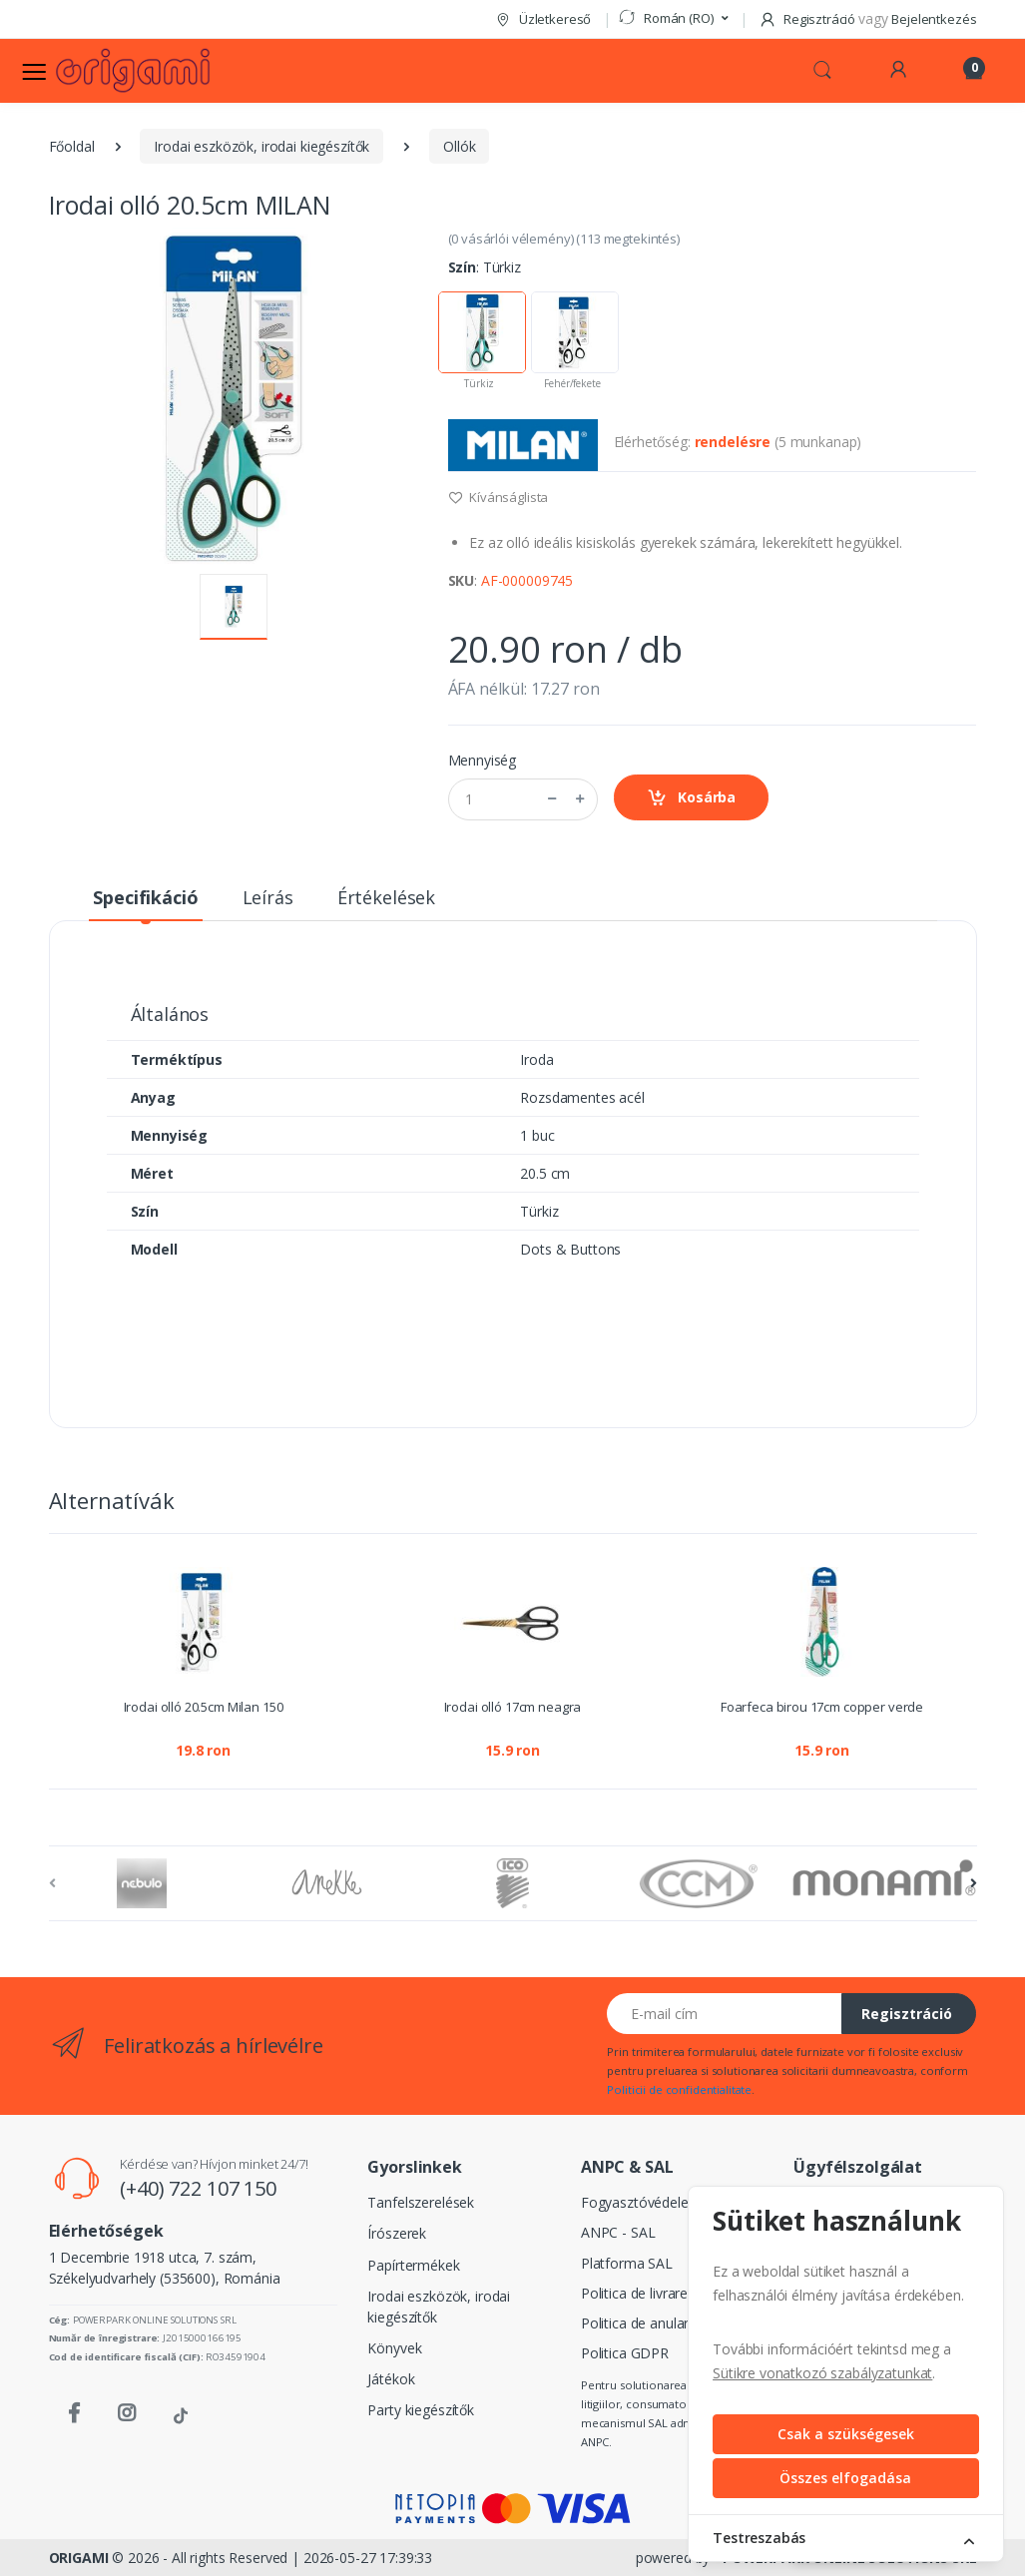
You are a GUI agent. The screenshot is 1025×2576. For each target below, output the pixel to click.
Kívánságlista (498, 497)
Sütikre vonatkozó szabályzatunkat (822, 2372)
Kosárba (692, 797)
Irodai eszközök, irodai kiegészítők (261, 146)
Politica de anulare (639, 2323)
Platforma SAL (627, 2263)
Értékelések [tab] (386, 897)
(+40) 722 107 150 (198, 2188)
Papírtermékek (413, 2265)
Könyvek (394, 2347)
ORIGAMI (79, 2557)
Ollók (459, 146)
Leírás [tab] (268, 897)
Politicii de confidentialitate (679, 2089)
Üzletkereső (542, 19)
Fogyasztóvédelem (641, 2202)
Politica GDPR (625, 2352)
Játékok (390, 2378)
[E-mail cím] (724, 2013)
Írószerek (396, 2233)
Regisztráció (906, 2013)
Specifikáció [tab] (145, 897)
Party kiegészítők (420, 2409)
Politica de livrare (634, 2293)
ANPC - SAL (618, 2232)
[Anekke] (327, 1883)
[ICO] (513, 1883)
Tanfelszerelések (420, 2202)
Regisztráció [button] (808, 19)
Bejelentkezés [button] (933, 19)
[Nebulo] (142, 1883)
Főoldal (72, 146)
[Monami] (884, 1878)
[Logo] (133, 70)
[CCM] (698, 1883)
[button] (673, 19)
